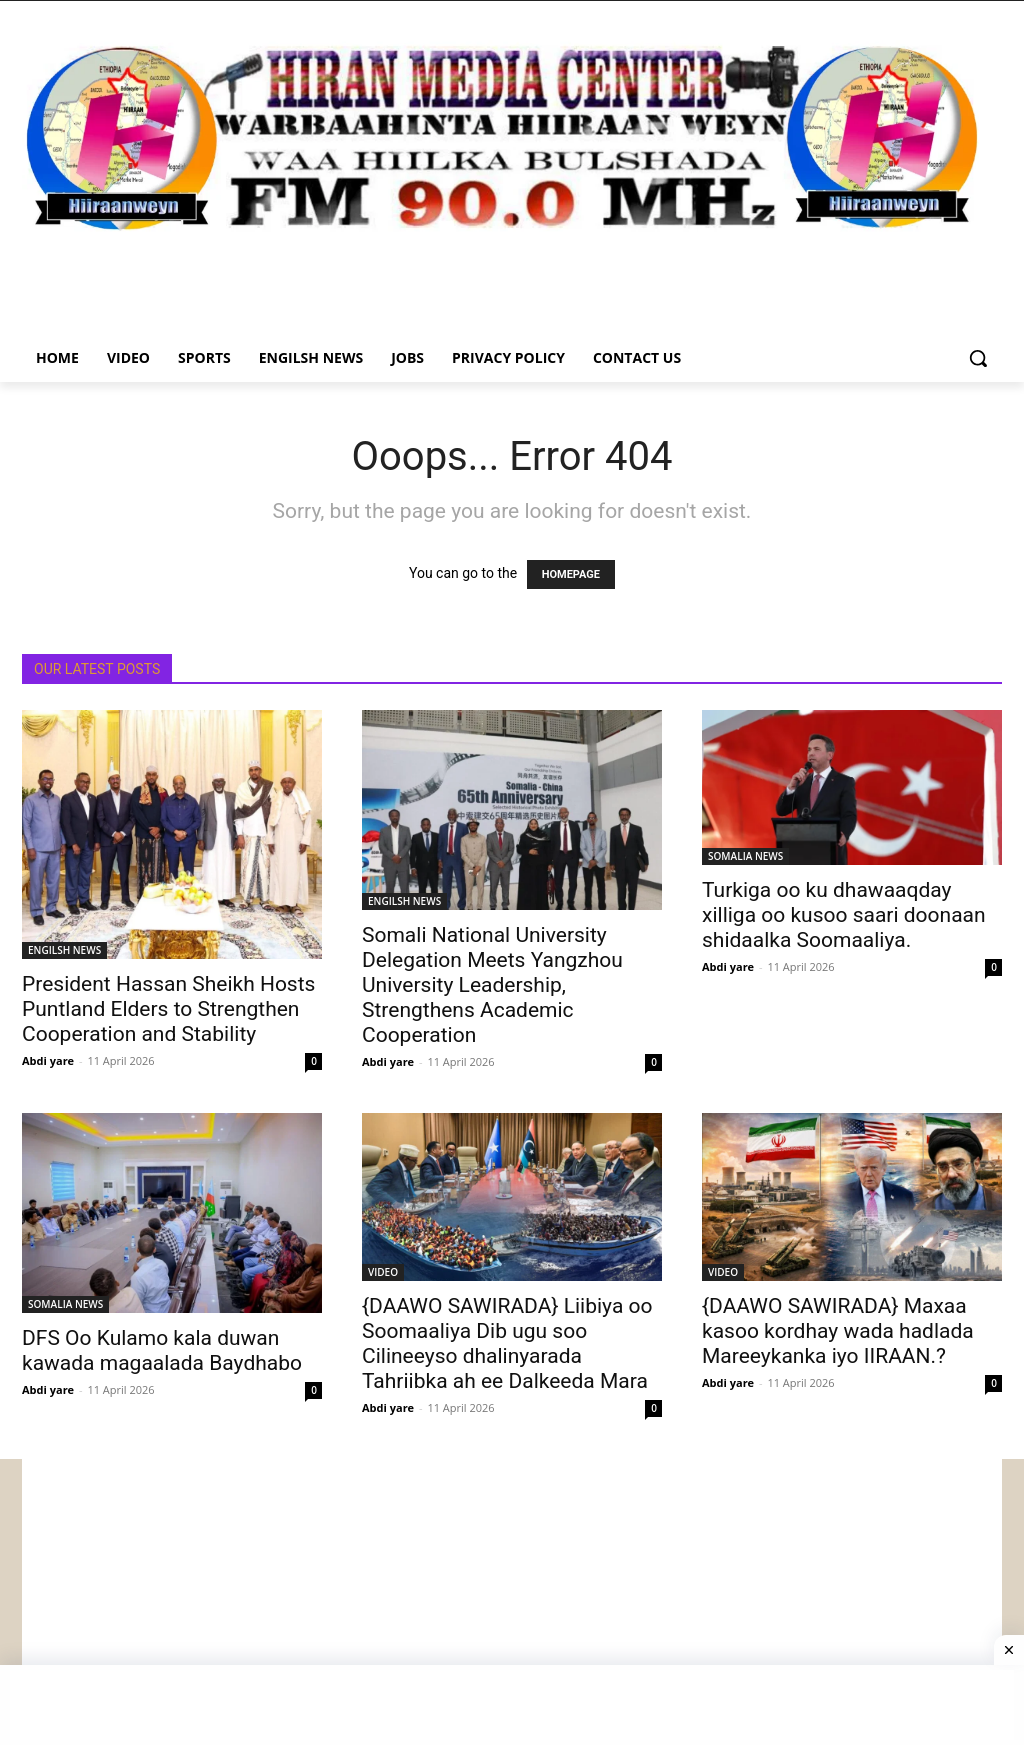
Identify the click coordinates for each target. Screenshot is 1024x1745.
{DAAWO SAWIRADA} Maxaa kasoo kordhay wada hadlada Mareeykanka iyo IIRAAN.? (838, 1331)
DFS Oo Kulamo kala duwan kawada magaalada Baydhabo (162, 1350)
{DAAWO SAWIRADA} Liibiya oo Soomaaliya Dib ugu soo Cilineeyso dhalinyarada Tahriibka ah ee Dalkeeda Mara (507, 1343)
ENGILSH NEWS (64, 950)
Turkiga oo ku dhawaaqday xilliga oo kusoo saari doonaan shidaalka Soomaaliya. (844, 915)
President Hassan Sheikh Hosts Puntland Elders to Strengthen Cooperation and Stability (168, 1009)
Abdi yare (48, 1060)
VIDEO (383, 1272)
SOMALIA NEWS (745, 856)
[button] (978, 358)
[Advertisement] (512, 1599)
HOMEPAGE (571, 574)
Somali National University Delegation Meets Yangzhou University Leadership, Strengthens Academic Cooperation (492, 985)
